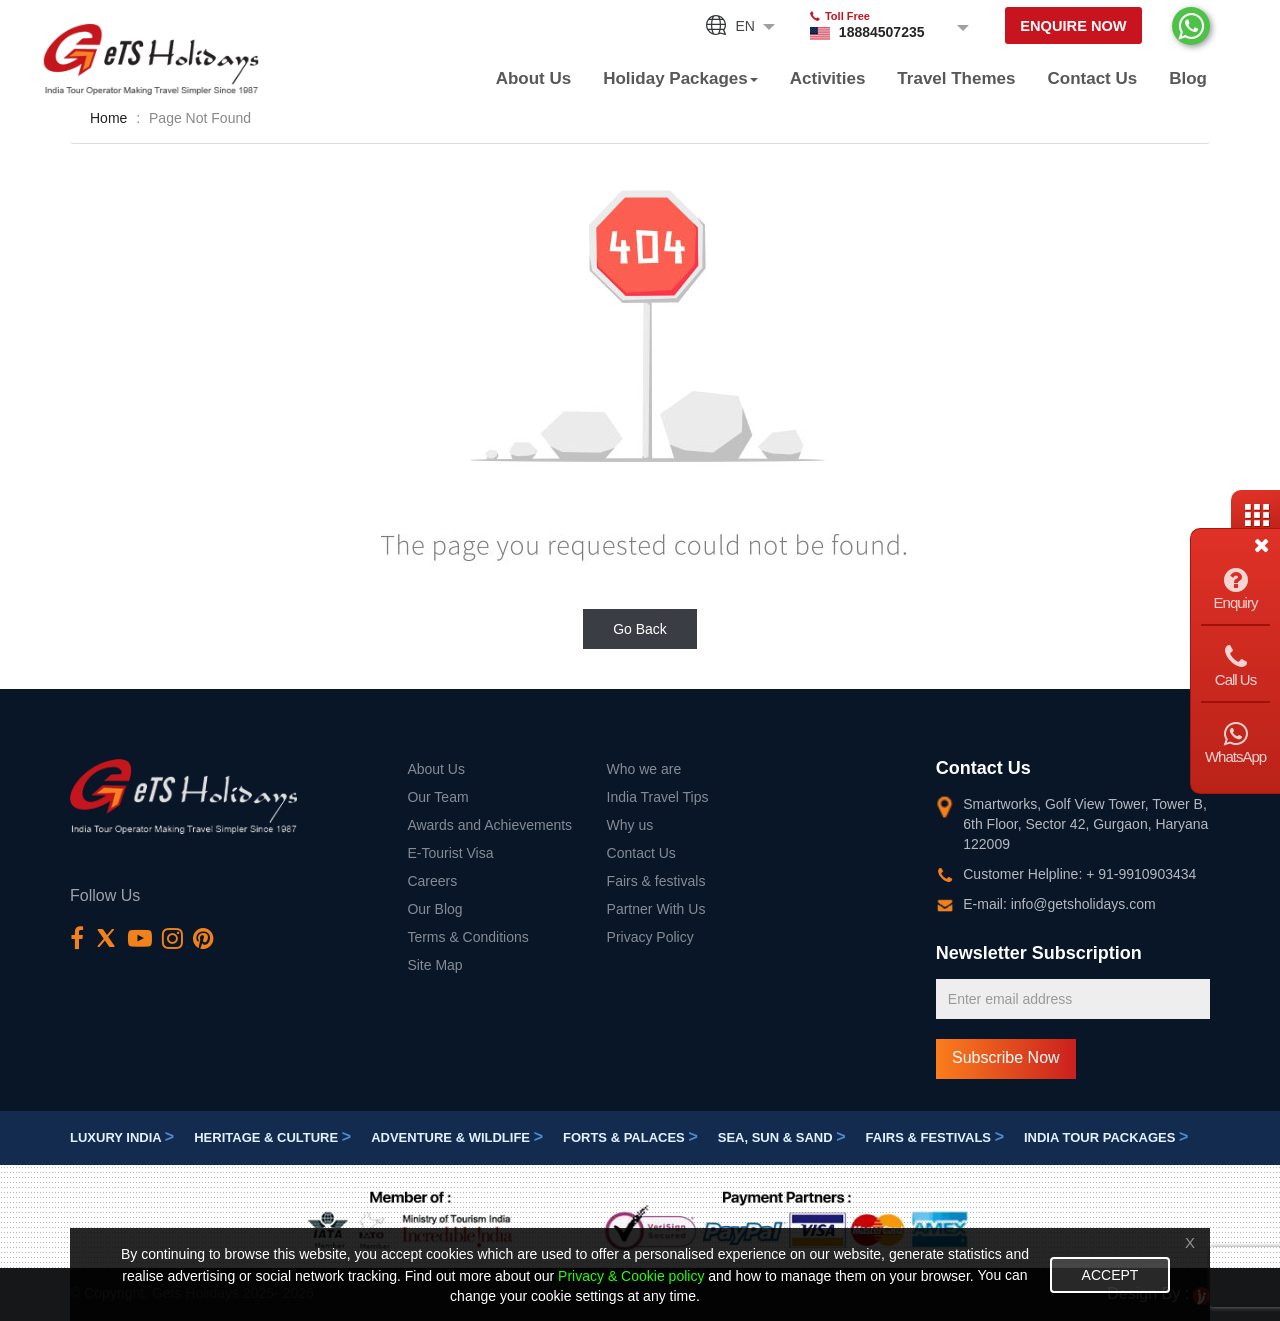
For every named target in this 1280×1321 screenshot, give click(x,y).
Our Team (437, 797)
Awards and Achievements (489, 825)
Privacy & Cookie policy (631, 1276)
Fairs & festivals (656, 881)
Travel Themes (956, 78)
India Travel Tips (658, 797)
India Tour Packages (1106, 1137)
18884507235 (878, 32)
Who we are (644, 769)
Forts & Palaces (630, 1137)
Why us (630, 825)
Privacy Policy (650, 937)
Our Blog (434, 909)
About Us (534, 78)
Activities (828, 78)
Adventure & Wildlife (457, 1137)
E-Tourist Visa (450, 853)
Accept (1110, 1275)
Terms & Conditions (467, 937)
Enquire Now (1071, 26)
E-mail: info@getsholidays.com (1059, 904)
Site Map (434, 965)
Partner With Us (656, 909)
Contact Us (1092, 78)
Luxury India (122, 1137)
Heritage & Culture (272, 1137)
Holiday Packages (680, 78)
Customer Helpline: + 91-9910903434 (1079, 874)
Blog (1188, 78)
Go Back (640, 629)
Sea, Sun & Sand (782, 1137)
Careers (432, 881)
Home (108, 118)
